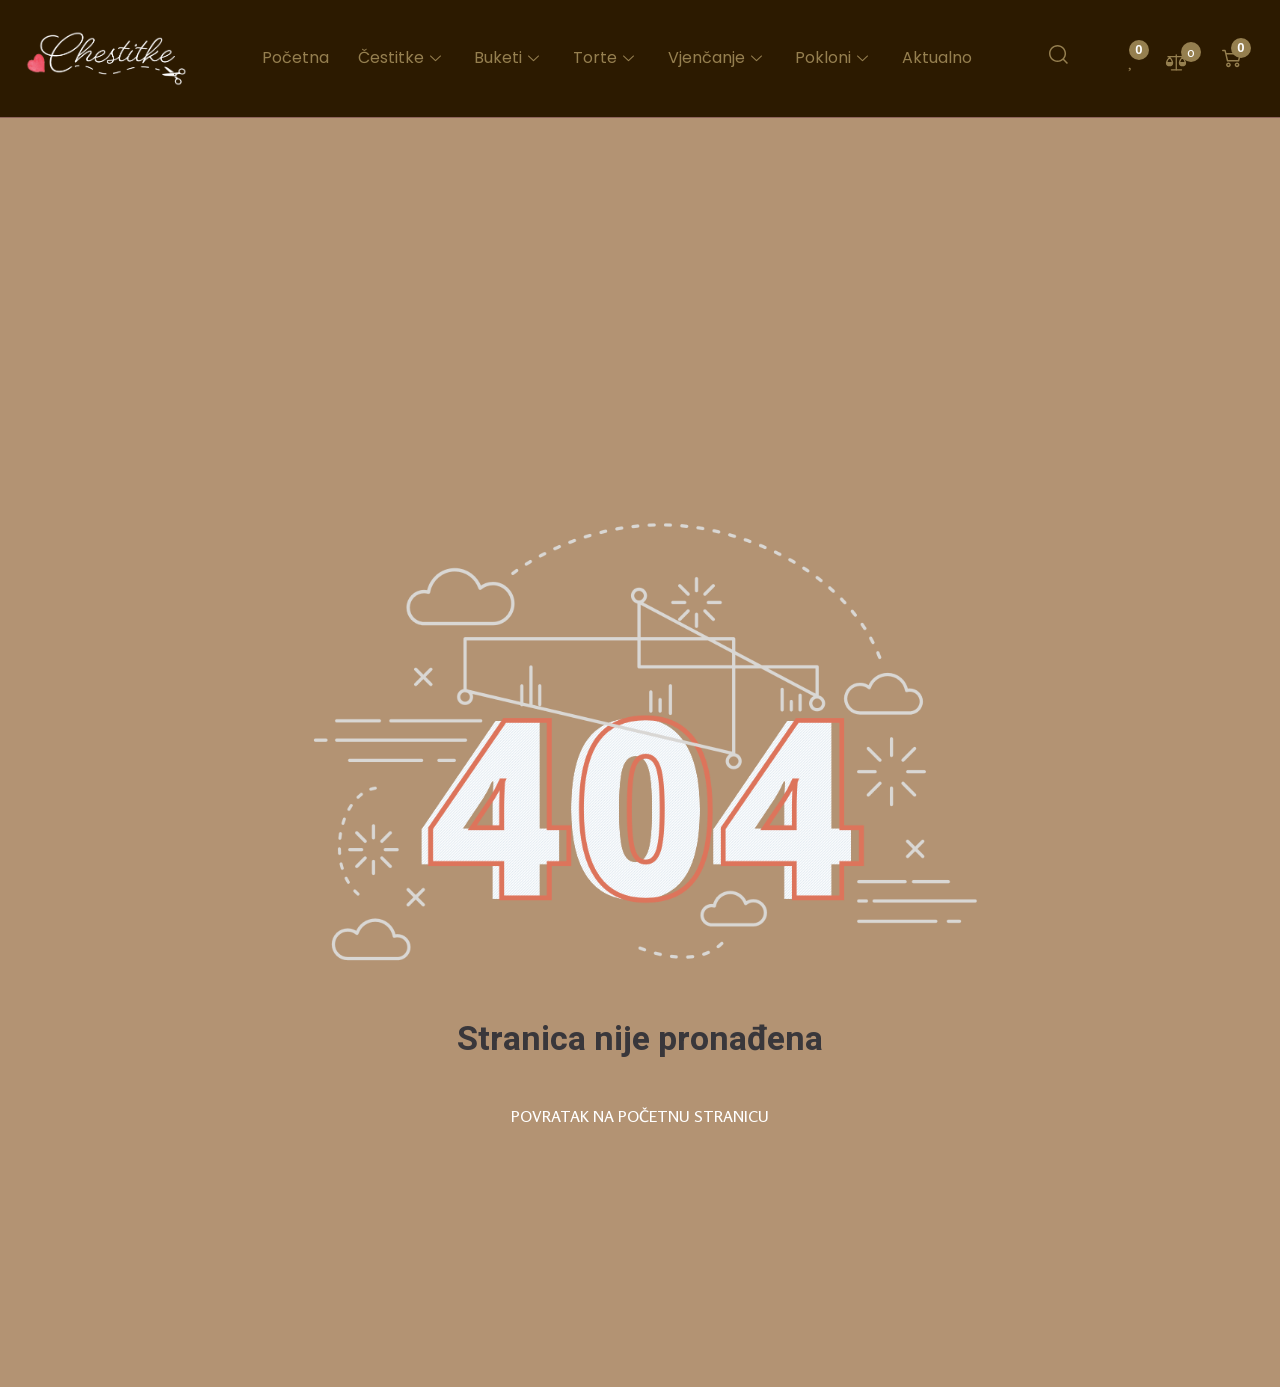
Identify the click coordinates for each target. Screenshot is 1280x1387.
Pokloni (835, 57)
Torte (608, 57)
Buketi (512, 57)
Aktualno (937, 57)
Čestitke (405, 57)
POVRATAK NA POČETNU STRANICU (640, 1116)
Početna (299, 57)
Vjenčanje (718, 57)
